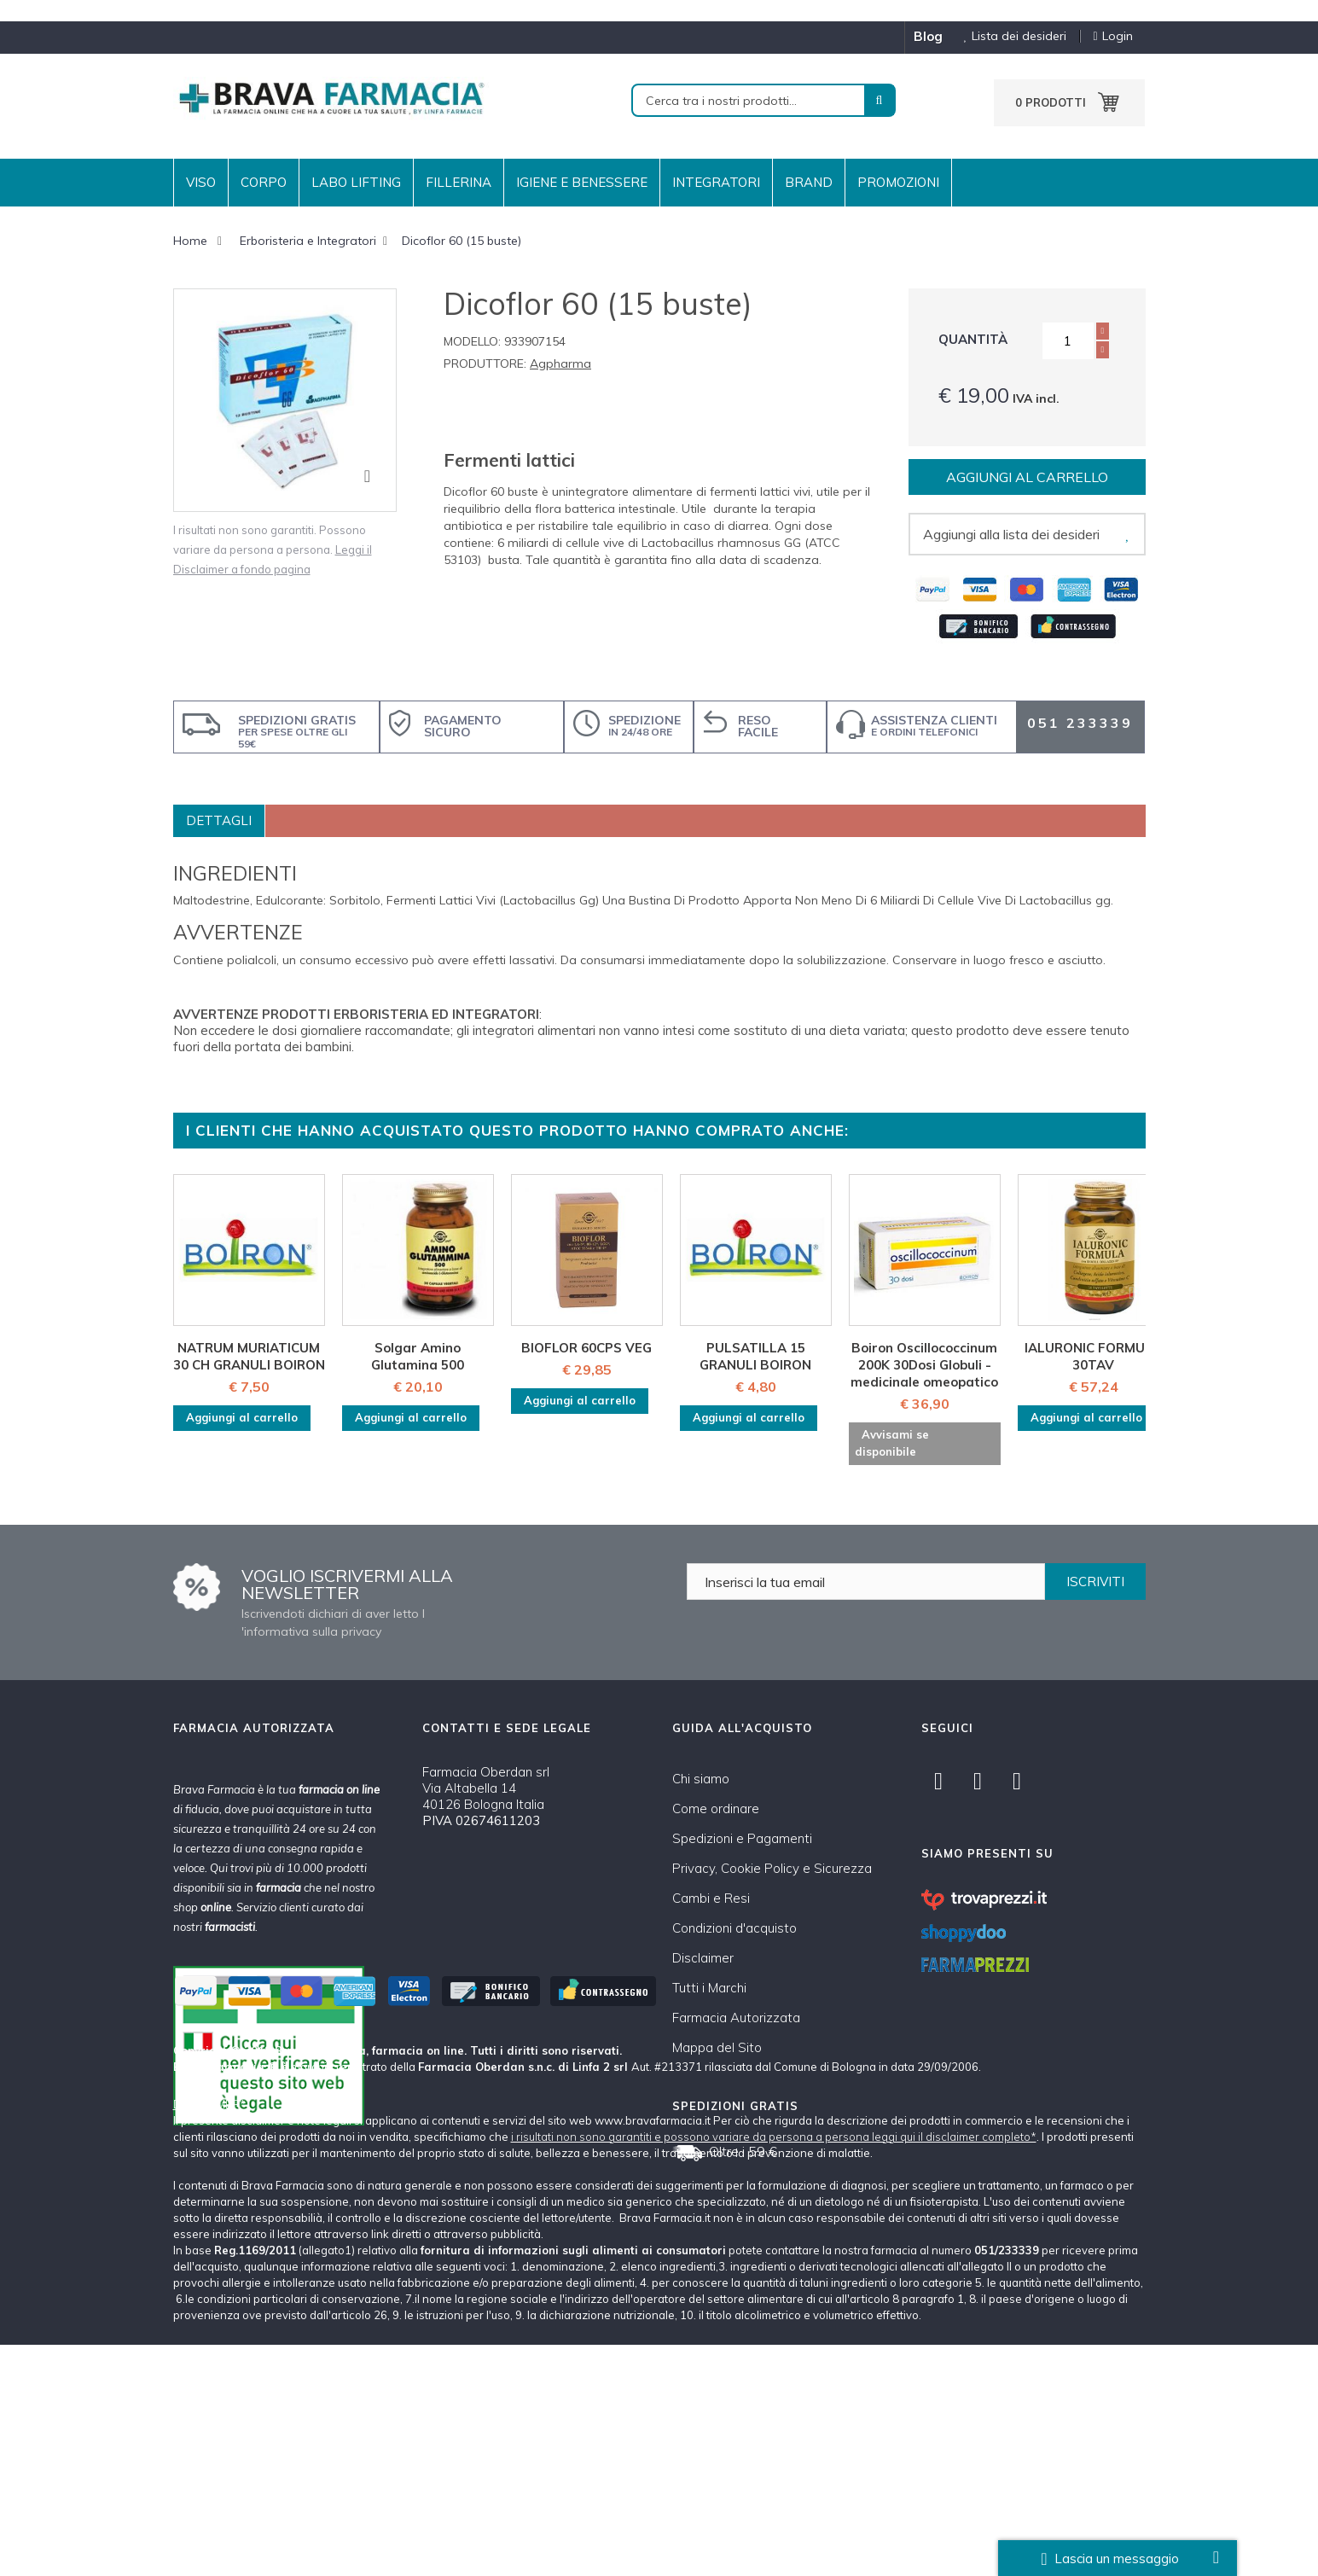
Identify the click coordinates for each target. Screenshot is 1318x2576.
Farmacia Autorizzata (736, 2017)
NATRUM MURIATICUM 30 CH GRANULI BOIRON (249, 1356)
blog (928, 36)
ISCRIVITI (1095, 1581)
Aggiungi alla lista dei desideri (1011, 534)
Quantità (972, 339)
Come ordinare (715, 1808)
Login (1112, 36)
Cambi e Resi (711, 1898)
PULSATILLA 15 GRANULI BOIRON (755, 1356)
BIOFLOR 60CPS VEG (586, 1348)
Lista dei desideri (1009, 36)
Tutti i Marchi (709, 1988)
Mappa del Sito (717, 2047)
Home (190, 240)
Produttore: (485, 363)
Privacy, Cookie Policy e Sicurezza (772, 1868)
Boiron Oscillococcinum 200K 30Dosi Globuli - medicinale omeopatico (924, 1365)
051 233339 (1080, 722)
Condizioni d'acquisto (734, 1928)
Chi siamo (700, 1779)
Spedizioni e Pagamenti (742, 1838)
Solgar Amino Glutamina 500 (417, 1356)
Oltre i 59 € (743, 2151)
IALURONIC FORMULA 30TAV (1093, 1356)
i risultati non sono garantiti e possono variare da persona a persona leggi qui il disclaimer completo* (773, 2368)
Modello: (472, 341)
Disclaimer (703, 1958)
